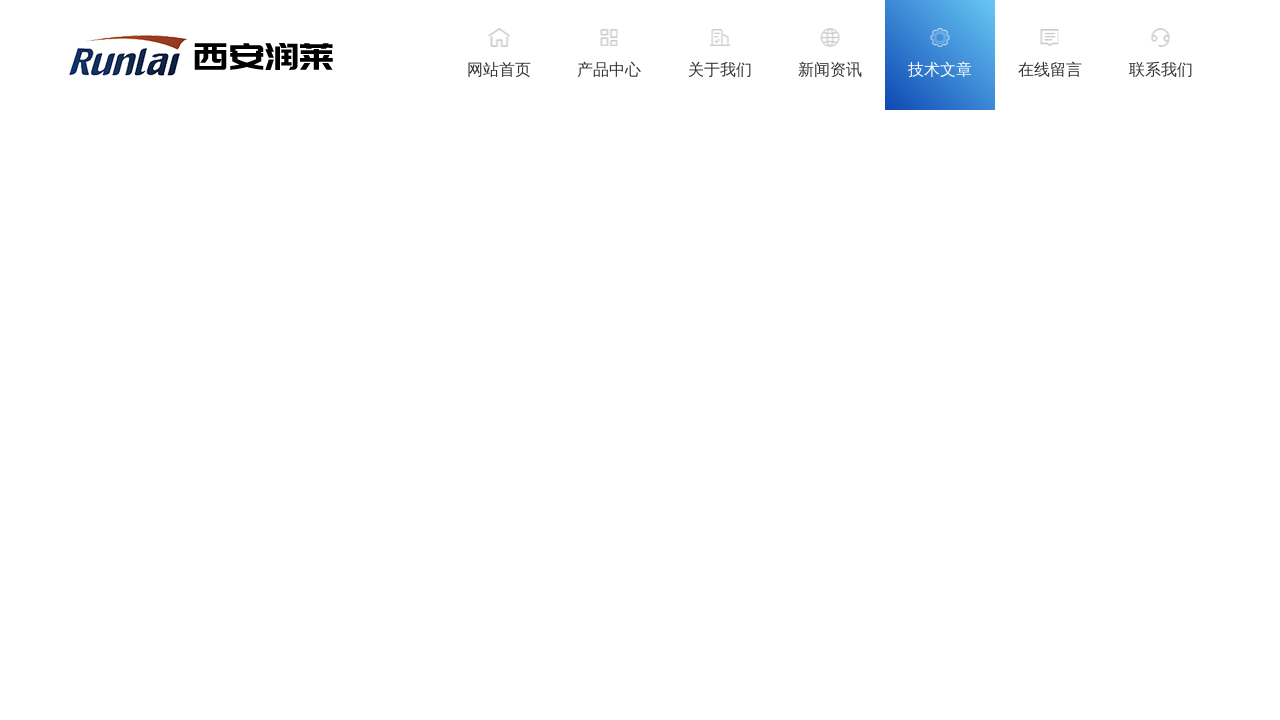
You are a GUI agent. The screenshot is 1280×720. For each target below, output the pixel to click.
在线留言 (1050, 69)
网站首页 (499, 69)
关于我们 (720, 69)
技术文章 (940, 69)
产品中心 (609, 69)
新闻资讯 (830, 69)
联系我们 (1161, 69)
